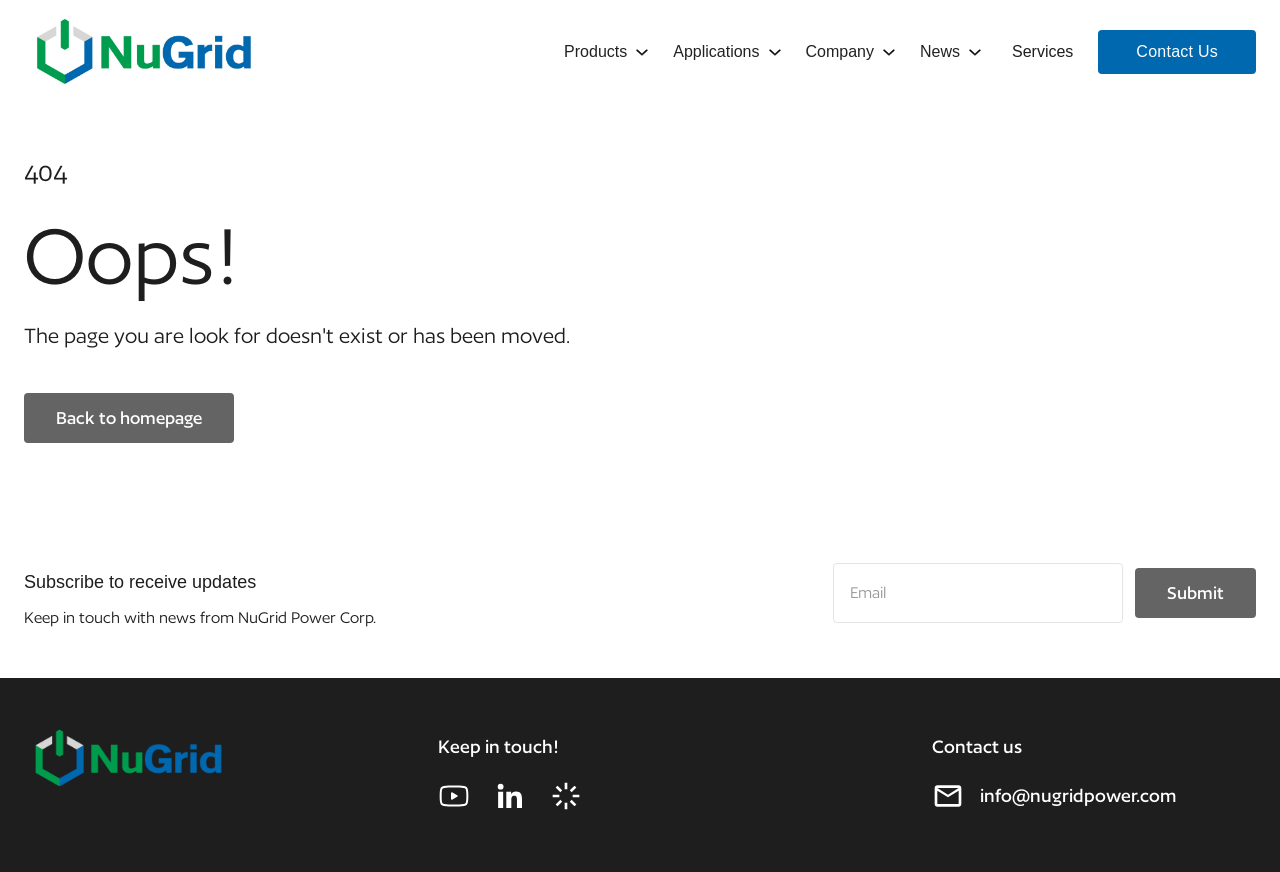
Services (1042, 51)
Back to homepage (129, 417)
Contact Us (1177, 51)
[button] (604, 51)
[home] (144, 52)
